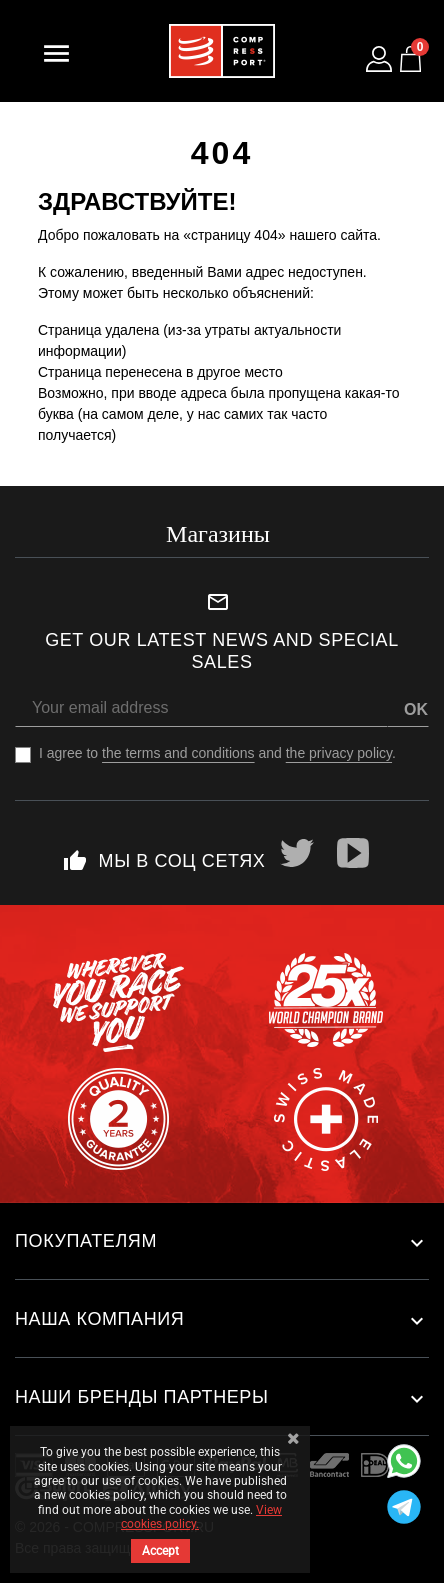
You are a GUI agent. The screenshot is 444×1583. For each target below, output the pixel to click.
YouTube (353, 853)
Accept (160, 1551)
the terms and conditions (178, 753)
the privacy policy (339, 753)
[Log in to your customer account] (379, 59)
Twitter (297, 853)
